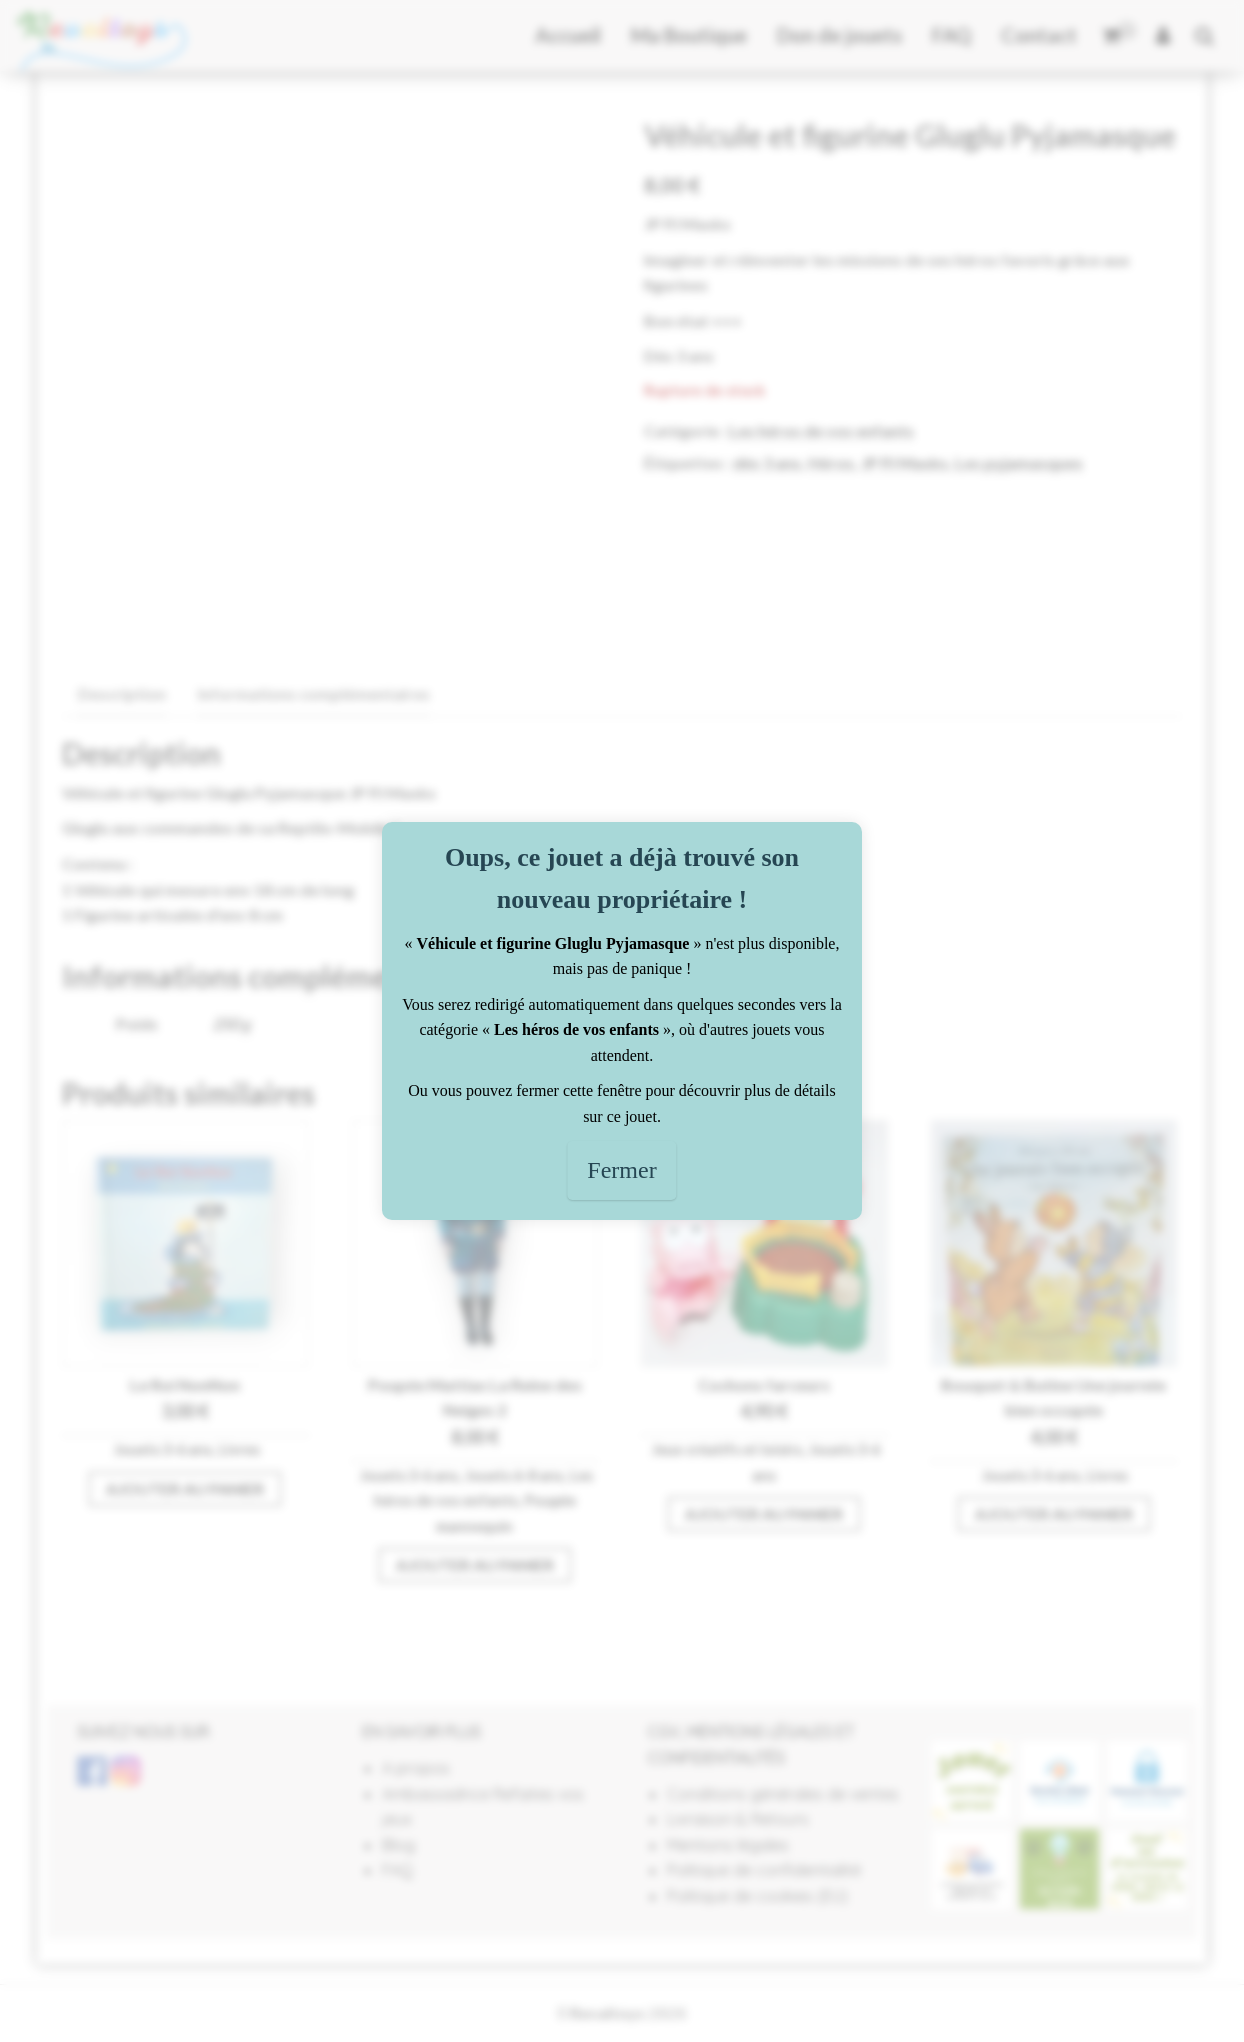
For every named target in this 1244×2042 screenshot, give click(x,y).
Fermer (621, 1170)
